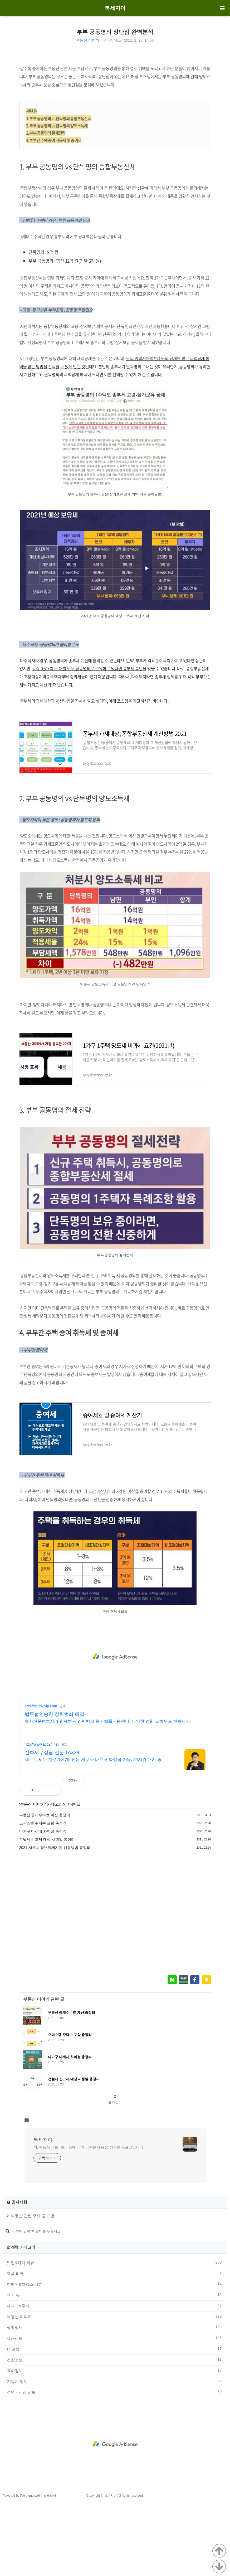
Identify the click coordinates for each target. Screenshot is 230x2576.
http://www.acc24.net (42, 1818)
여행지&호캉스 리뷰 (115, 2357)
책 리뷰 (115, 2368)
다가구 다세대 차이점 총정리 (43, 1905)
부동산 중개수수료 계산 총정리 (44, 1889)
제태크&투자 (115, 2379)
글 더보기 (115, 2176)
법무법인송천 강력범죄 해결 (54, 1788)
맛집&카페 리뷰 (115, 2336)
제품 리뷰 (115, 2347)
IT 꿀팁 (115, 2422)
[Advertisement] (115, 96)
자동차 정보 (115, 2455)
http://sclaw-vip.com (41, 1780)
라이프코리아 (46, 2569)
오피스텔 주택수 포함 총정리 (43, 1897)
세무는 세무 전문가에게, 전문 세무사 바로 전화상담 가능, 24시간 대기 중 (93, 1833)
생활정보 (115, 2401)
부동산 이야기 (87, 40)
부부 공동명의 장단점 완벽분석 (115, 32)
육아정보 (115, 2444)
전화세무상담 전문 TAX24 (52, 1826)
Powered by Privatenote (19, 2569)
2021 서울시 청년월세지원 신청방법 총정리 (55, 1921)
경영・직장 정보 (115, 2466)
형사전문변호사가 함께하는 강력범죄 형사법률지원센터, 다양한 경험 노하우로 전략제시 (107, 1795)
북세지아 (115, 8)
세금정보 (115, 2412)
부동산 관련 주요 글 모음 (33, 2289)
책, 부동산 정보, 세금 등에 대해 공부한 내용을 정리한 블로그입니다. (88, 2221)
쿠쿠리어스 (111, 40)
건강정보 (115, 2433)
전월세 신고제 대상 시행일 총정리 (47, 1913)
